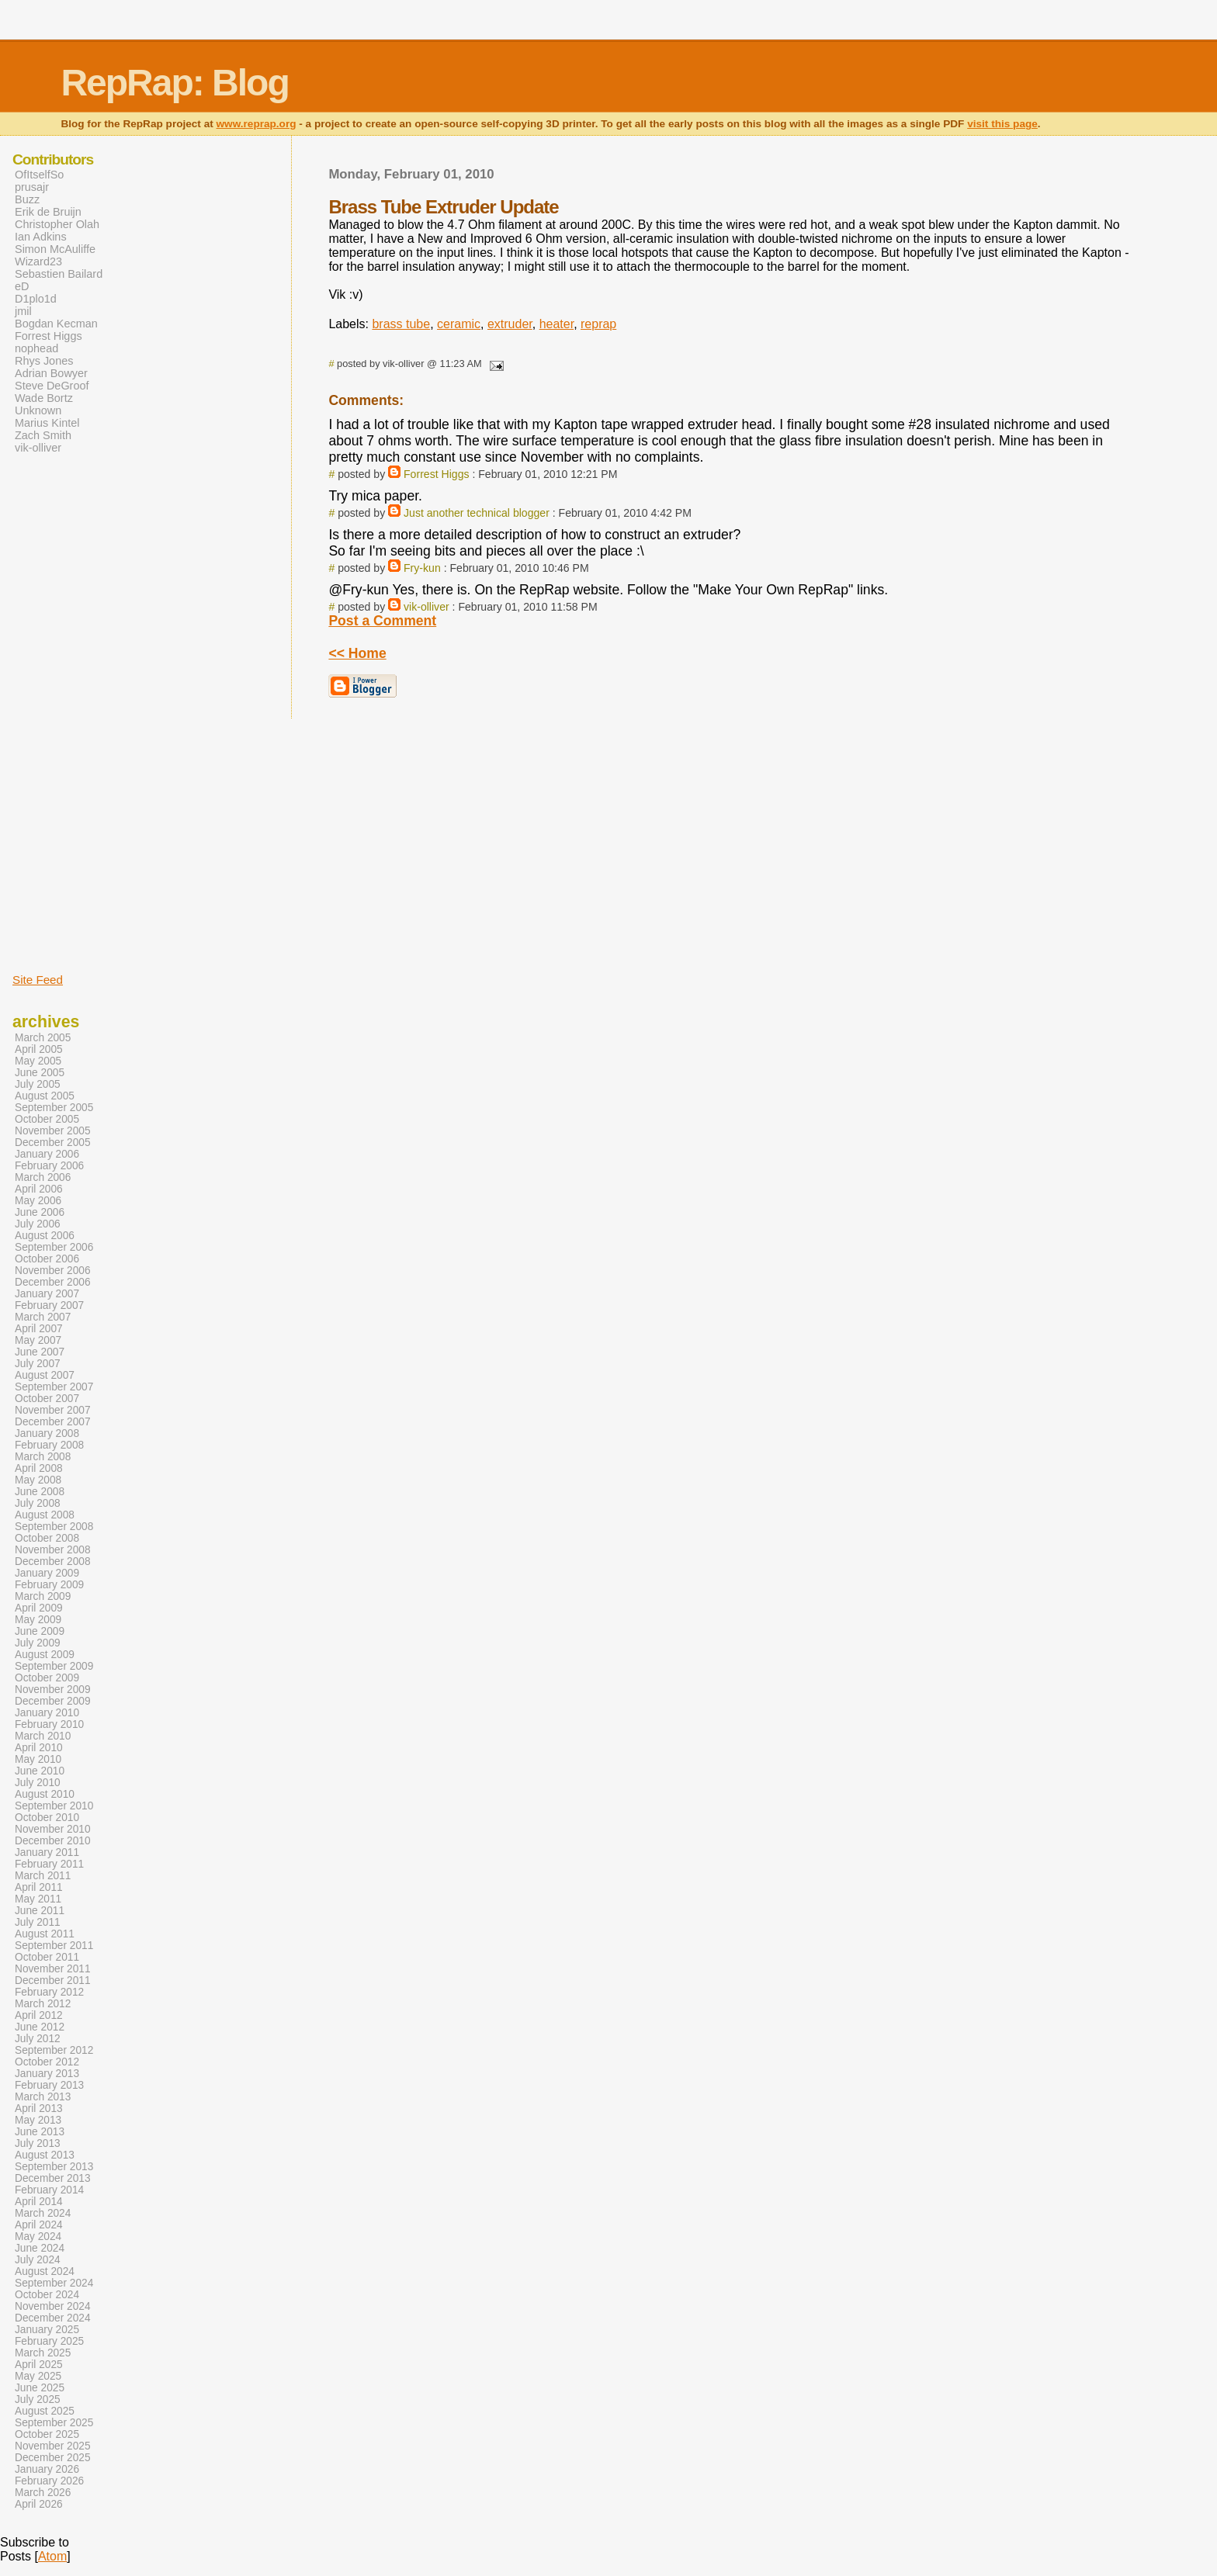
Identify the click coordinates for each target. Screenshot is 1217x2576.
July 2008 (38, 1503)
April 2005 (39, 1049)
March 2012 (43, 2004)
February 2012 (49, 1992)
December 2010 (53, 1841)
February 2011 (49, 1864)
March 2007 (43, 1317)
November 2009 (53, 1689)
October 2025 (47, 2434)
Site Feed (37, 979)
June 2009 (39, 1631)
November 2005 (53, 1131)
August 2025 (45, 2411)
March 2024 (43, 2213)
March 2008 (43, 1457)
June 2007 (39, 1352)
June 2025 (39, 2388)
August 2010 (45, 1794)
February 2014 (49, 2190)
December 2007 (53, 1422)
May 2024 (38, 2236)
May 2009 (38, 1620)
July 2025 (38, 2399)
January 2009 (47, 1573)
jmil (23, 311)
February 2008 (49, 1445)
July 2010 (38, 1782)
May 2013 (38, 2120)
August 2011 (45, 1934)
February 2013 (49, 2085)
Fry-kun (422, 568)
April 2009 (39, 1608)
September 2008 (54, 1526)
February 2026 (49, 2481)
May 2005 (38, 1061)
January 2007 (47, 1294)
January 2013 (47, 2073)
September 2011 (54, 1945)
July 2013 (38, 2143)
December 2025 (53, 2457)
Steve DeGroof (52, 385)
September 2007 (54, 1387)
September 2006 (54, 1247)
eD (22, 286)
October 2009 (47, 1678)
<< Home (357, 653)
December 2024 (53, 2318)
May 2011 (38, 1899)
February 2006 (49, 1166)
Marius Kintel (47, 423)
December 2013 (53, 2178)
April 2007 (39, 1329)
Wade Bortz (44, 398)
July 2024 (38, 2260)
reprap (598, 324)
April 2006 (39, 1189)
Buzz (27, 199)
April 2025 (39, 2364)
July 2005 (38, 1084)
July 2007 (38, 1363)
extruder (509, 324)
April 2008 (39, 1468)
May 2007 (38, 1340)
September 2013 (54, 2167)
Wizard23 (38, 261)
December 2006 (53, 1282)
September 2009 (54, 1666)
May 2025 (38, 2376)
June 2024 (39, 2248)
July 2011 (38, 1922)
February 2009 (49, 1585)
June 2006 (39, 1212)
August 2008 (45, 1515)
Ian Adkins (41, 236)
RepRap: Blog (174, 82)
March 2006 (43, 1177)
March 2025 (43, 2353)
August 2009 (45, 1654)
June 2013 (39, 2132)
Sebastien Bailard (58, 274)
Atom (52, 2556)
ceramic (458, 324)
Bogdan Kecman (56, 323)
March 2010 (43, 1736)
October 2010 (47, 1817)
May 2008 (38, 1480)
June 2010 (39, 1771)
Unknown (38, 410)
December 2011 (53, 1980)
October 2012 (47, 2062)
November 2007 (53, 1410)
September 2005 (54, 1107)
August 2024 (45, 2271)
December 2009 (53, 1701)
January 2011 (47, 1852)
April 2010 (39, 1748)
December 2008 (53, 1561)
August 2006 (45, 1235)
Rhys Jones (44, 361)
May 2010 (38, 1759)
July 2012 (38, 2039)
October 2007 (47, 1398)
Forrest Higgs (437, 474)
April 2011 (39, 1887)
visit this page (1002, 124)
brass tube (401, 324)
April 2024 (39, 2225)
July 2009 (38, 1643)
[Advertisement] (59, 712)
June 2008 (39, 1491)
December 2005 (53, 1142)
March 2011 (43, 1876)
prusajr (32, 187)
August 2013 (45, 2155)
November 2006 (53, 1270)
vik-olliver (426, 607)
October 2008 (47, 1538)
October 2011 (47, 1957)
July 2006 (38, 1224)
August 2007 (45, 1375)
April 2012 (39, 2015)
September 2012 (54, 2050)
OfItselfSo (39, 174)
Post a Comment (382, 620)
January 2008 (47, 1433)
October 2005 (47, 1119)
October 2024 (47, 2295)
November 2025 (53, 2446)
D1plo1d (36, 299)
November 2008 (53, 1550)
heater (556, 324)
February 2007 (49, 1305)
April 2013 (39, 2108)
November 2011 (53, 1969)
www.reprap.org (256, 124)
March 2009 (43, 1596)
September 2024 (54, 2283)
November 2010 (53, 1829)
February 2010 (49, 1724)
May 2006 (38, 1201)
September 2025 (54, 2423)
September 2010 (54, 1806)
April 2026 (39, 2504)
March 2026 (43, 2492)
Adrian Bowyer (51, 373)
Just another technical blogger (477, 513)
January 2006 (47, 1154)
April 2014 (39, 2201)
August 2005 (45, 1096)
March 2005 (43, 1038)
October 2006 (47, 1259)
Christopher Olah (57, 224)
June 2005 (39, 1073)
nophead (36, 348)
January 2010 (47, 1713)
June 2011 (39, 1910)
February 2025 (49, 2341)
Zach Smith (43, 435)
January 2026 (47, 2469)
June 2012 (39, 2027)
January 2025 (47, 2329)
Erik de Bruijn (48, 212)
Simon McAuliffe (55, 249)
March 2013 (43, 2097)
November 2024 (53, 2306)
